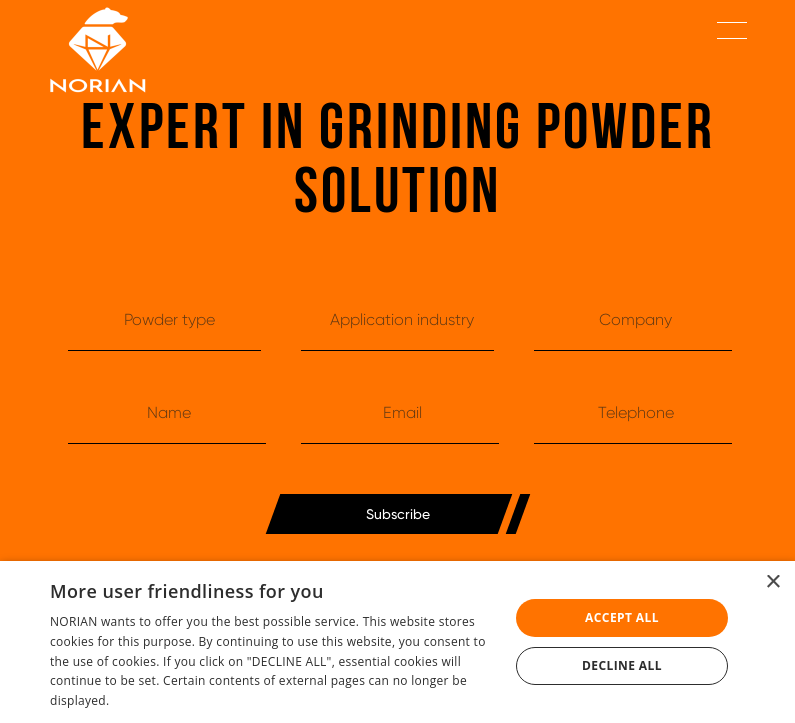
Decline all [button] (622, 665)
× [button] (772, 582)
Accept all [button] (622, 617)
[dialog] (397, 642)
